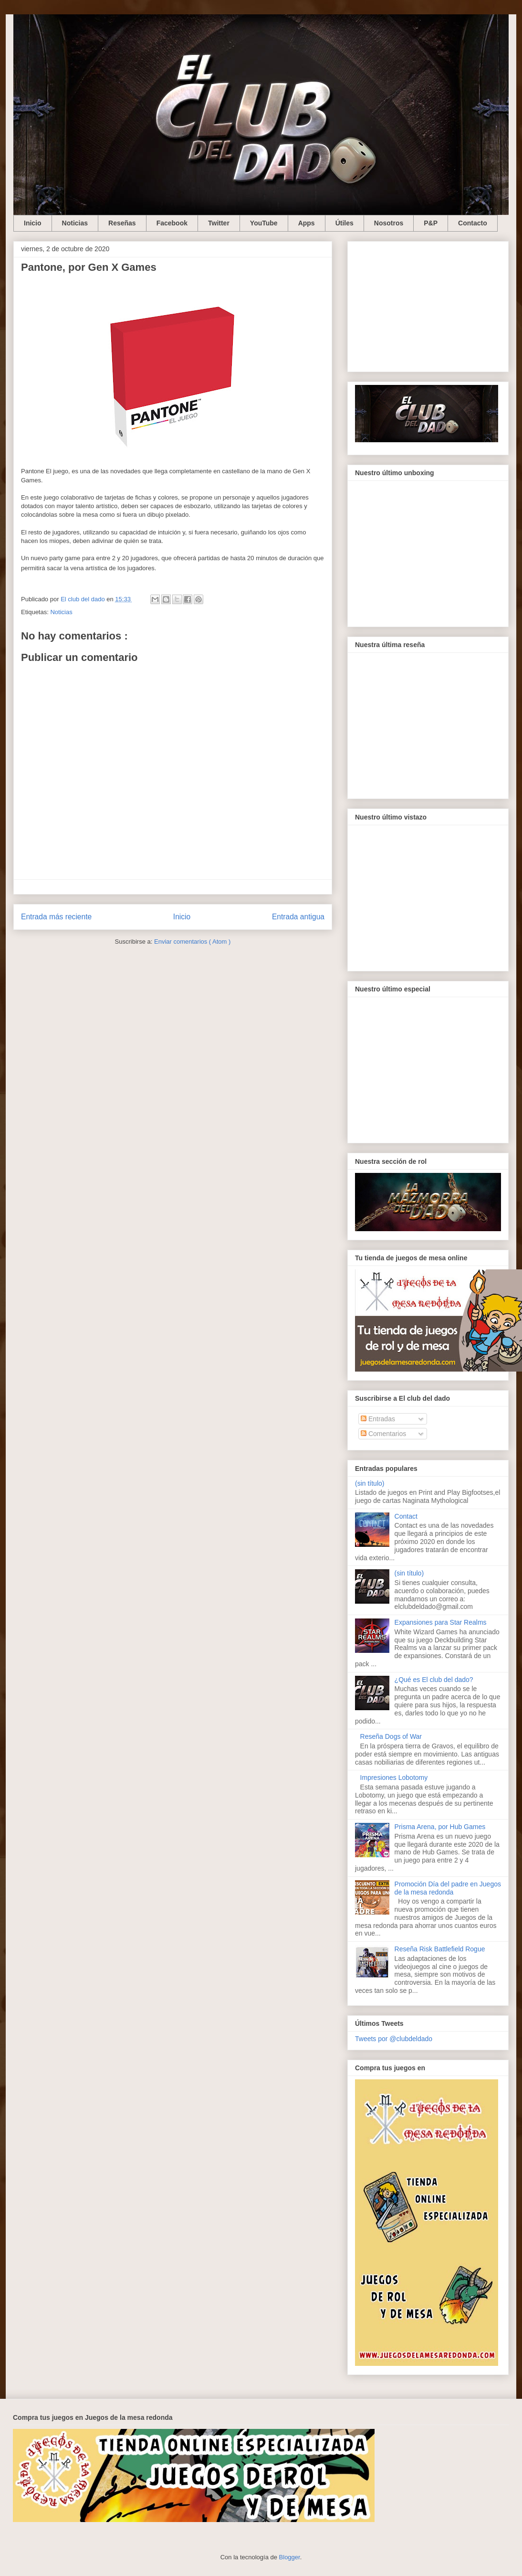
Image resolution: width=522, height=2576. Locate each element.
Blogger (289, 2557)
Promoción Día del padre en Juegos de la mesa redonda (448, 1888)
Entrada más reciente (56, 917)
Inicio (33, 223)
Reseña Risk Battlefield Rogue (440, 1949)
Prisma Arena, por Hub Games (440, 1827)
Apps (306, 223)
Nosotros (388, 223)
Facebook (172, 223)
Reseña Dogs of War (391, 1736)
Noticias (75, 223)
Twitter (219, 223)
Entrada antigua (298, 917)
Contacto (472, 223)
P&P (431, 223)
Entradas (378, 1419)
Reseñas (122, 223)
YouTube (264, 223)
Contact (406, 1516)
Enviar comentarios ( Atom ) (192, 941)
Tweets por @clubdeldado (393, 2039)
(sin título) (369, 1483)
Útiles (344, 223)
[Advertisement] (428, 304)
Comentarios (383, 1433)
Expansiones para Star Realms (441, 1622)
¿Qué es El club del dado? (434, 1679)
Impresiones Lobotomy (394, 1777)
